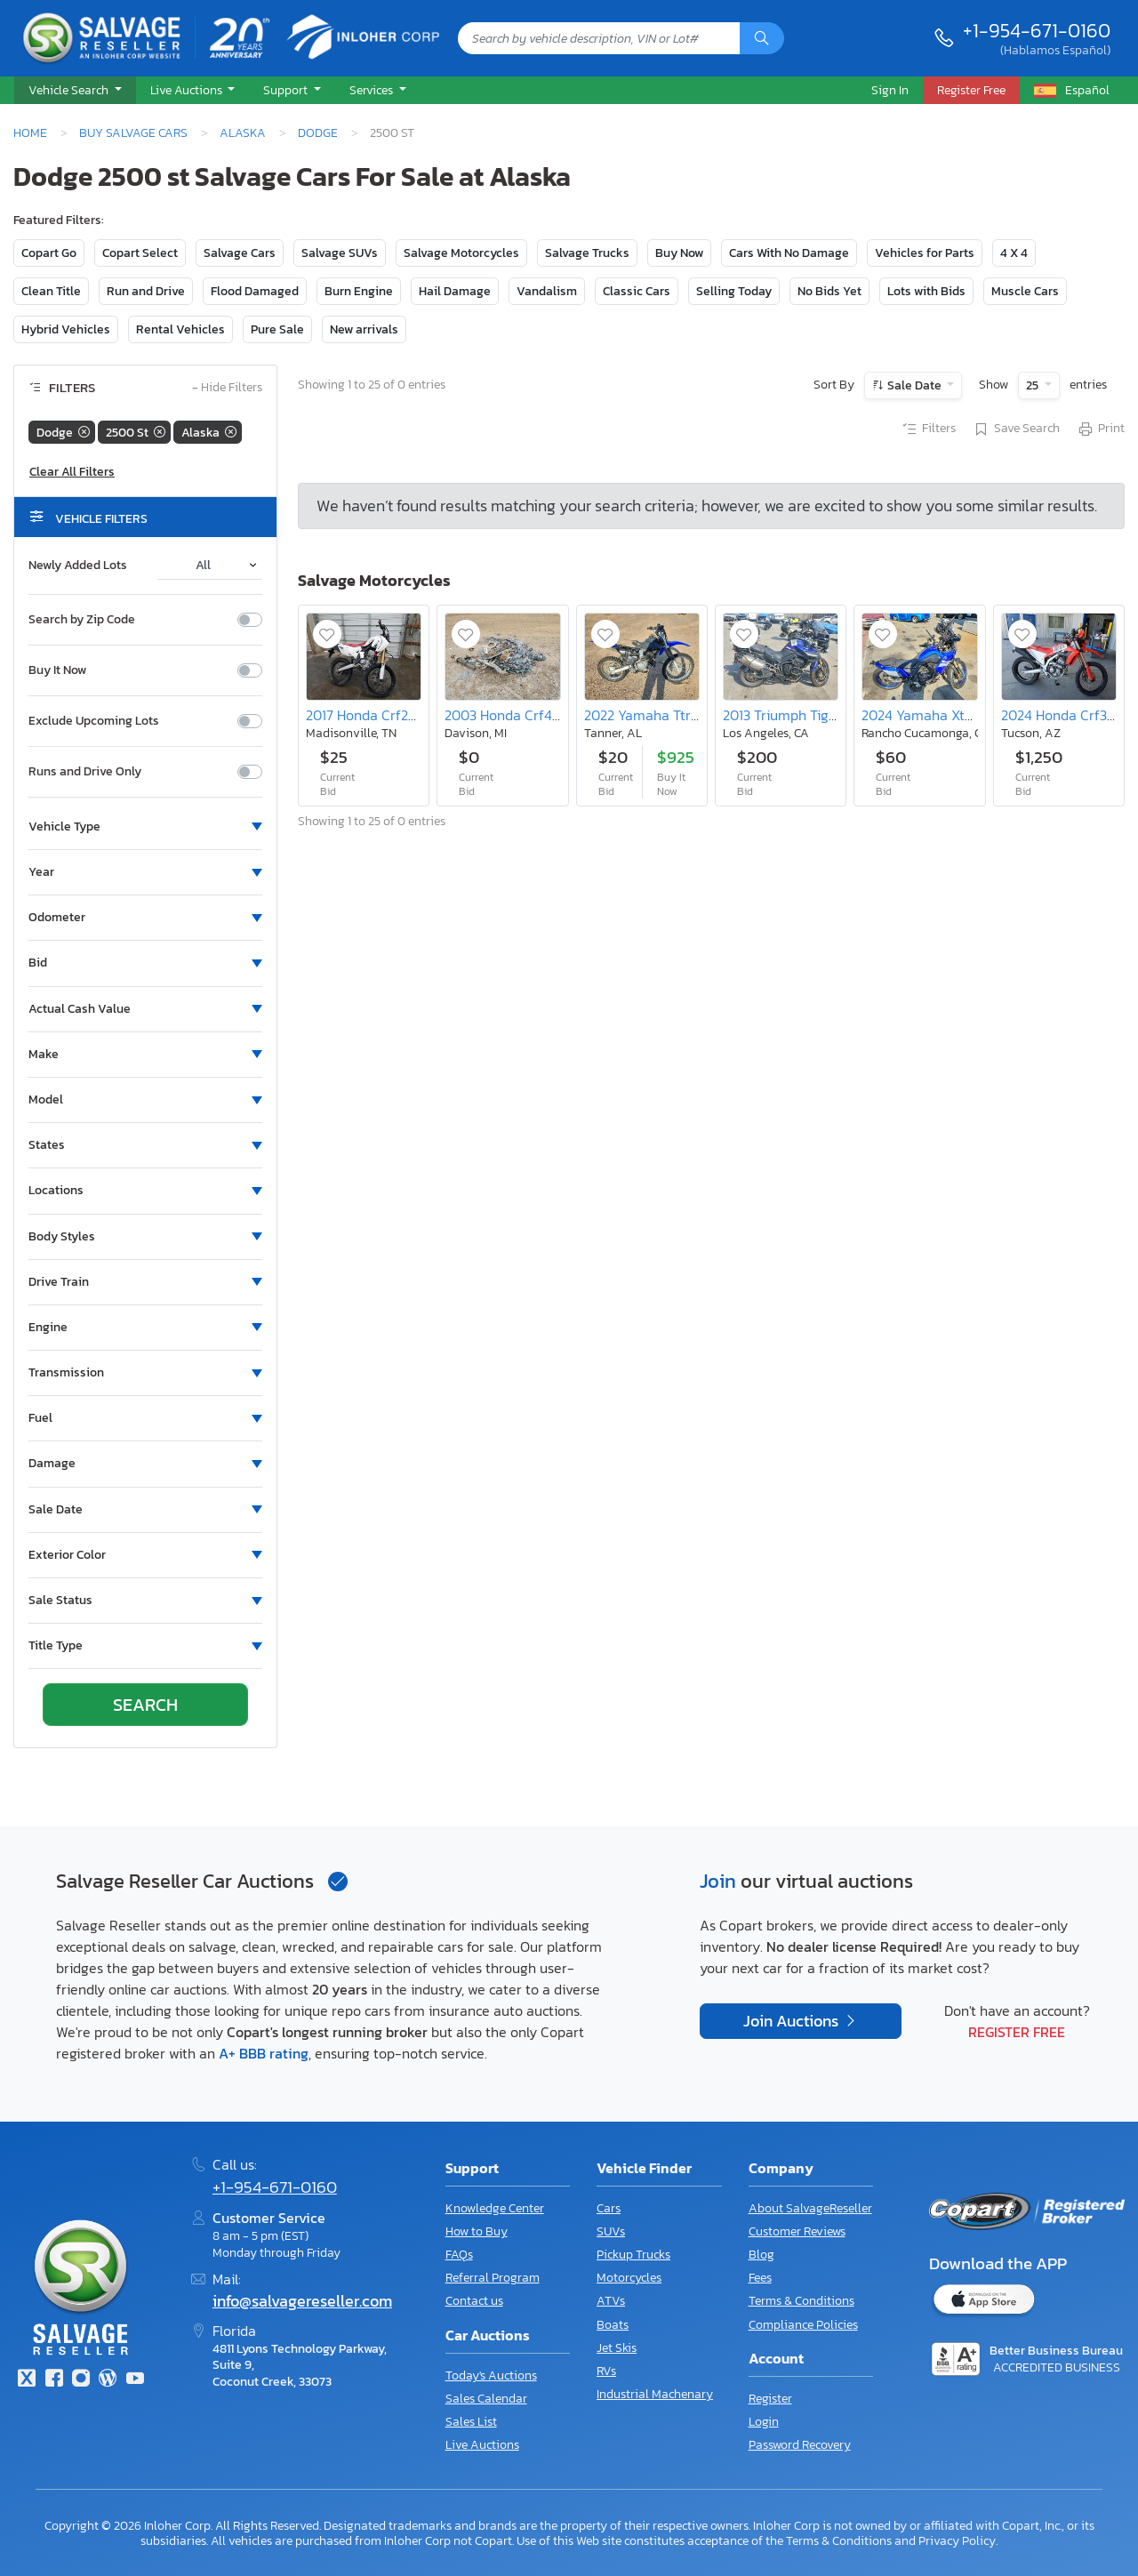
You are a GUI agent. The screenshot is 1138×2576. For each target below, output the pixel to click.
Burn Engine (359, 291)
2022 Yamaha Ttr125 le (654, 715)
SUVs (611, 2231)
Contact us (474, 2300)
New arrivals (364, 329)
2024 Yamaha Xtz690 (929, 715)
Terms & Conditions (801, 2300)
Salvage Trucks (587, 253)
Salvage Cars (240, 253)
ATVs (611, 2300)
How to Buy (476, 2231)
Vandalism (547, 291)
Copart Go (48, 253)
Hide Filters (227, 388)
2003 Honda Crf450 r (511, 715)
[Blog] (107, 2380)
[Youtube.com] (135, 2380)
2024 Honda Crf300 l (1066, 715)
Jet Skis (617, 2348)
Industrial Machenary (655, 2394)
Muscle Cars (1025, 291)
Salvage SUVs (339, 253)
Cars (609, 2208)
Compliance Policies (803, 2324)
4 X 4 (1014, 253)
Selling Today (734, 291)
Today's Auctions (491, 2375)
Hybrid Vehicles (65, 329)
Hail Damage (455, 291)
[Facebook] (53, 2380)
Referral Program (492, 2277)
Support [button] (286, 90)
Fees (760, 2277)
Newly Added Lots (77, 566)
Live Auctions (482, 2445)
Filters (928, 429)
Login (764, 2421)
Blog (761, 2254)
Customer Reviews (797, 2231)
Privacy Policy (957, 2540)
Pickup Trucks (633, 2254)
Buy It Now (57, 670)
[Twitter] (26, 2380)
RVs (606, 2371)
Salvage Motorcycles (461, 253)
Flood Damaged (255, 291)
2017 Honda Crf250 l (368, 715)
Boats (613, 2324)
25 (1033, 385)
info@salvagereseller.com (302, 2301)
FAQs (459, 2254)
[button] (75, 90)
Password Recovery (800, 2445)
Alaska (243, 132)
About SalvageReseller (810, 2208)
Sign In (890, 90)
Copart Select (140, 253)
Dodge (318, 132)
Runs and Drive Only (84, 772)
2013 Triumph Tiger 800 (797, 715)
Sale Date (914, 385)
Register (770, 2398)
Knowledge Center (494, 2208)
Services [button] (372, 90)
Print (1101, 429)
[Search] (762, 38)
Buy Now (679, 253)
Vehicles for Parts (924, 253)
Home (30, 132)
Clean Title (51, 291)
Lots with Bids (926, 291)
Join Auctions (792, 2021)
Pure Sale (277, 329)
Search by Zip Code (81, 620)
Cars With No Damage (789, 253)
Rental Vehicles (180, 329)
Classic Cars (636, 291)
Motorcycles (629, 2277)
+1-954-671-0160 (1036, 30)
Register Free (1016, 2031)
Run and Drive (146, 291)
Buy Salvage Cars (133, 132)
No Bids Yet (829, 291)
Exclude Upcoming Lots (93, 721)
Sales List (471, 2421)
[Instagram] (81, 2380)
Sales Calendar (486, 2398)
